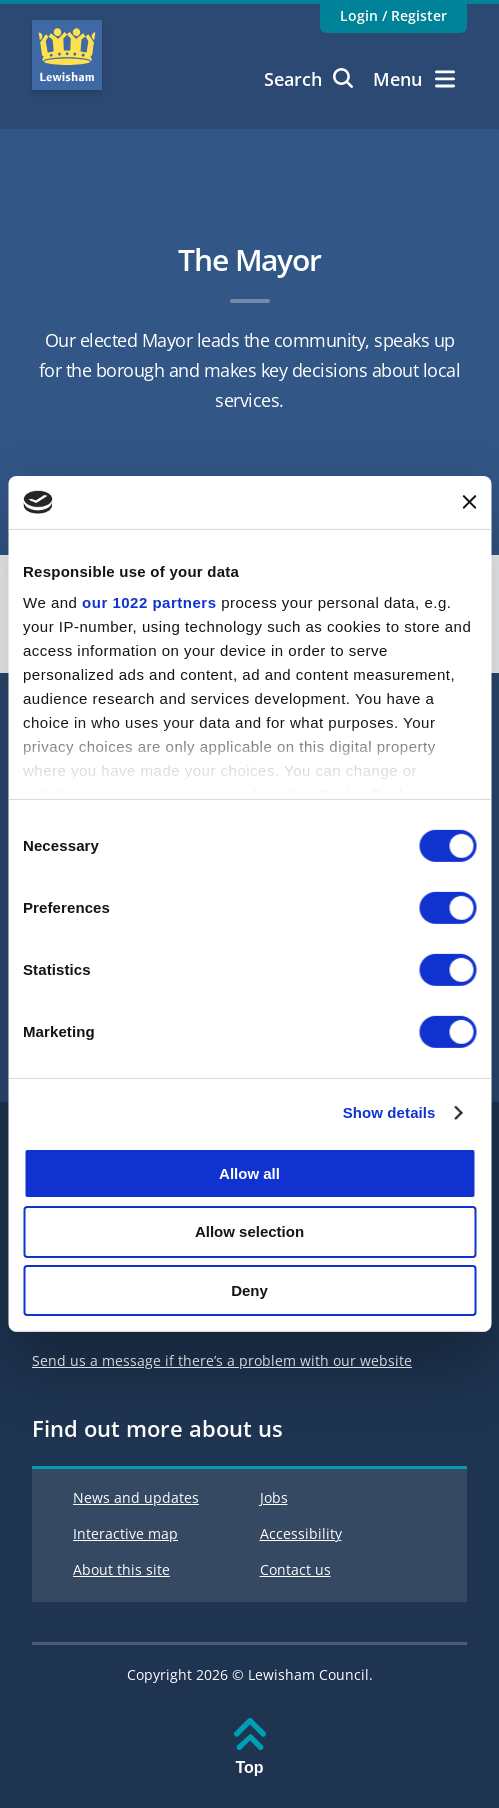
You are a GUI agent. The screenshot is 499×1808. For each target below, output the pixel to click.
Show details (389, 1112)
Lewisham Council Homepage (67, 55)
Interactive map (125, 1533)
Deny (249, 1290)
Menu (414, 79)
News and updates (136, 1497)
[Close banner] (469, 502)
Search (308, 79)
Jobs (274, 1497)
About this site (121, 1569)
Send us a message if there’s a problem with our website (222, 1360)
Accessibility (301, 1533)
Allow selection (249, 1231)
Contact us (295, 1569)
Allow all (249, 1172)
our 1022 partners (149, 602)
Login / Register (393, 15)
